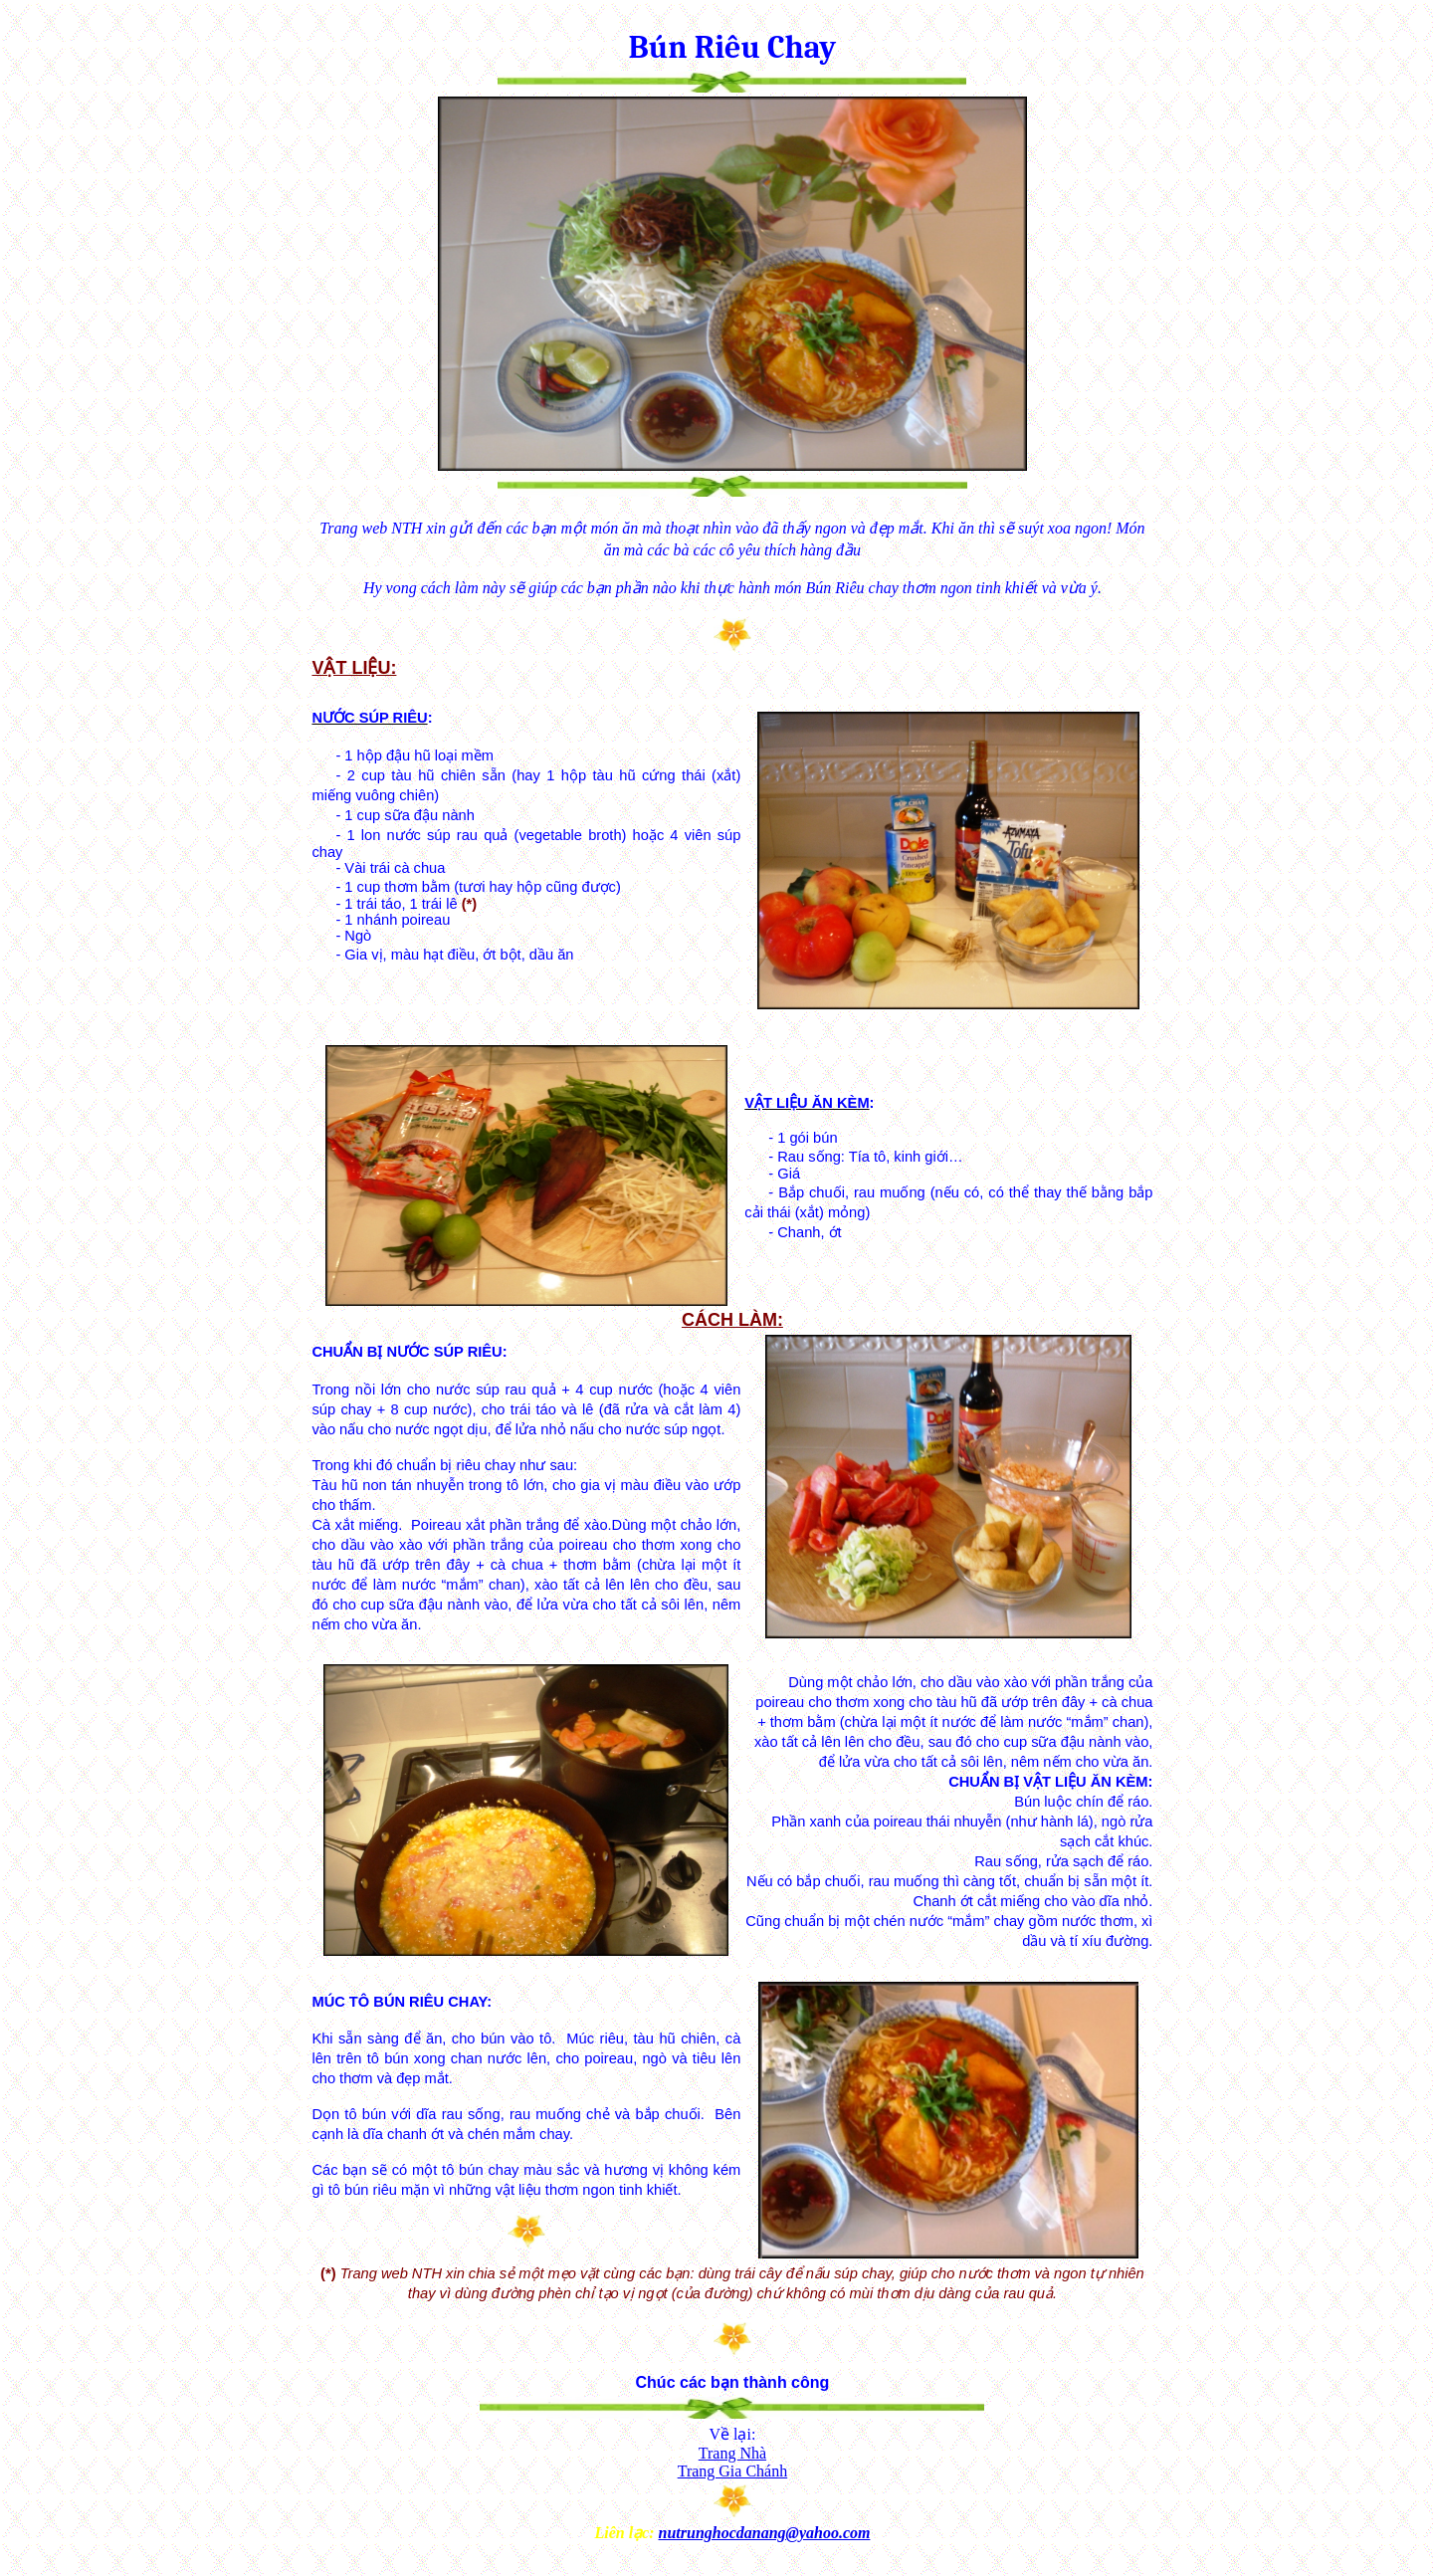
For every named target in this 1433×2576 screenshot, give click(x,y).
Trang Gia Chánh (733, 2471)
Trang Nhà (732, 2453)
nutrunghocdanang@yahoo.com (765, 2532)
